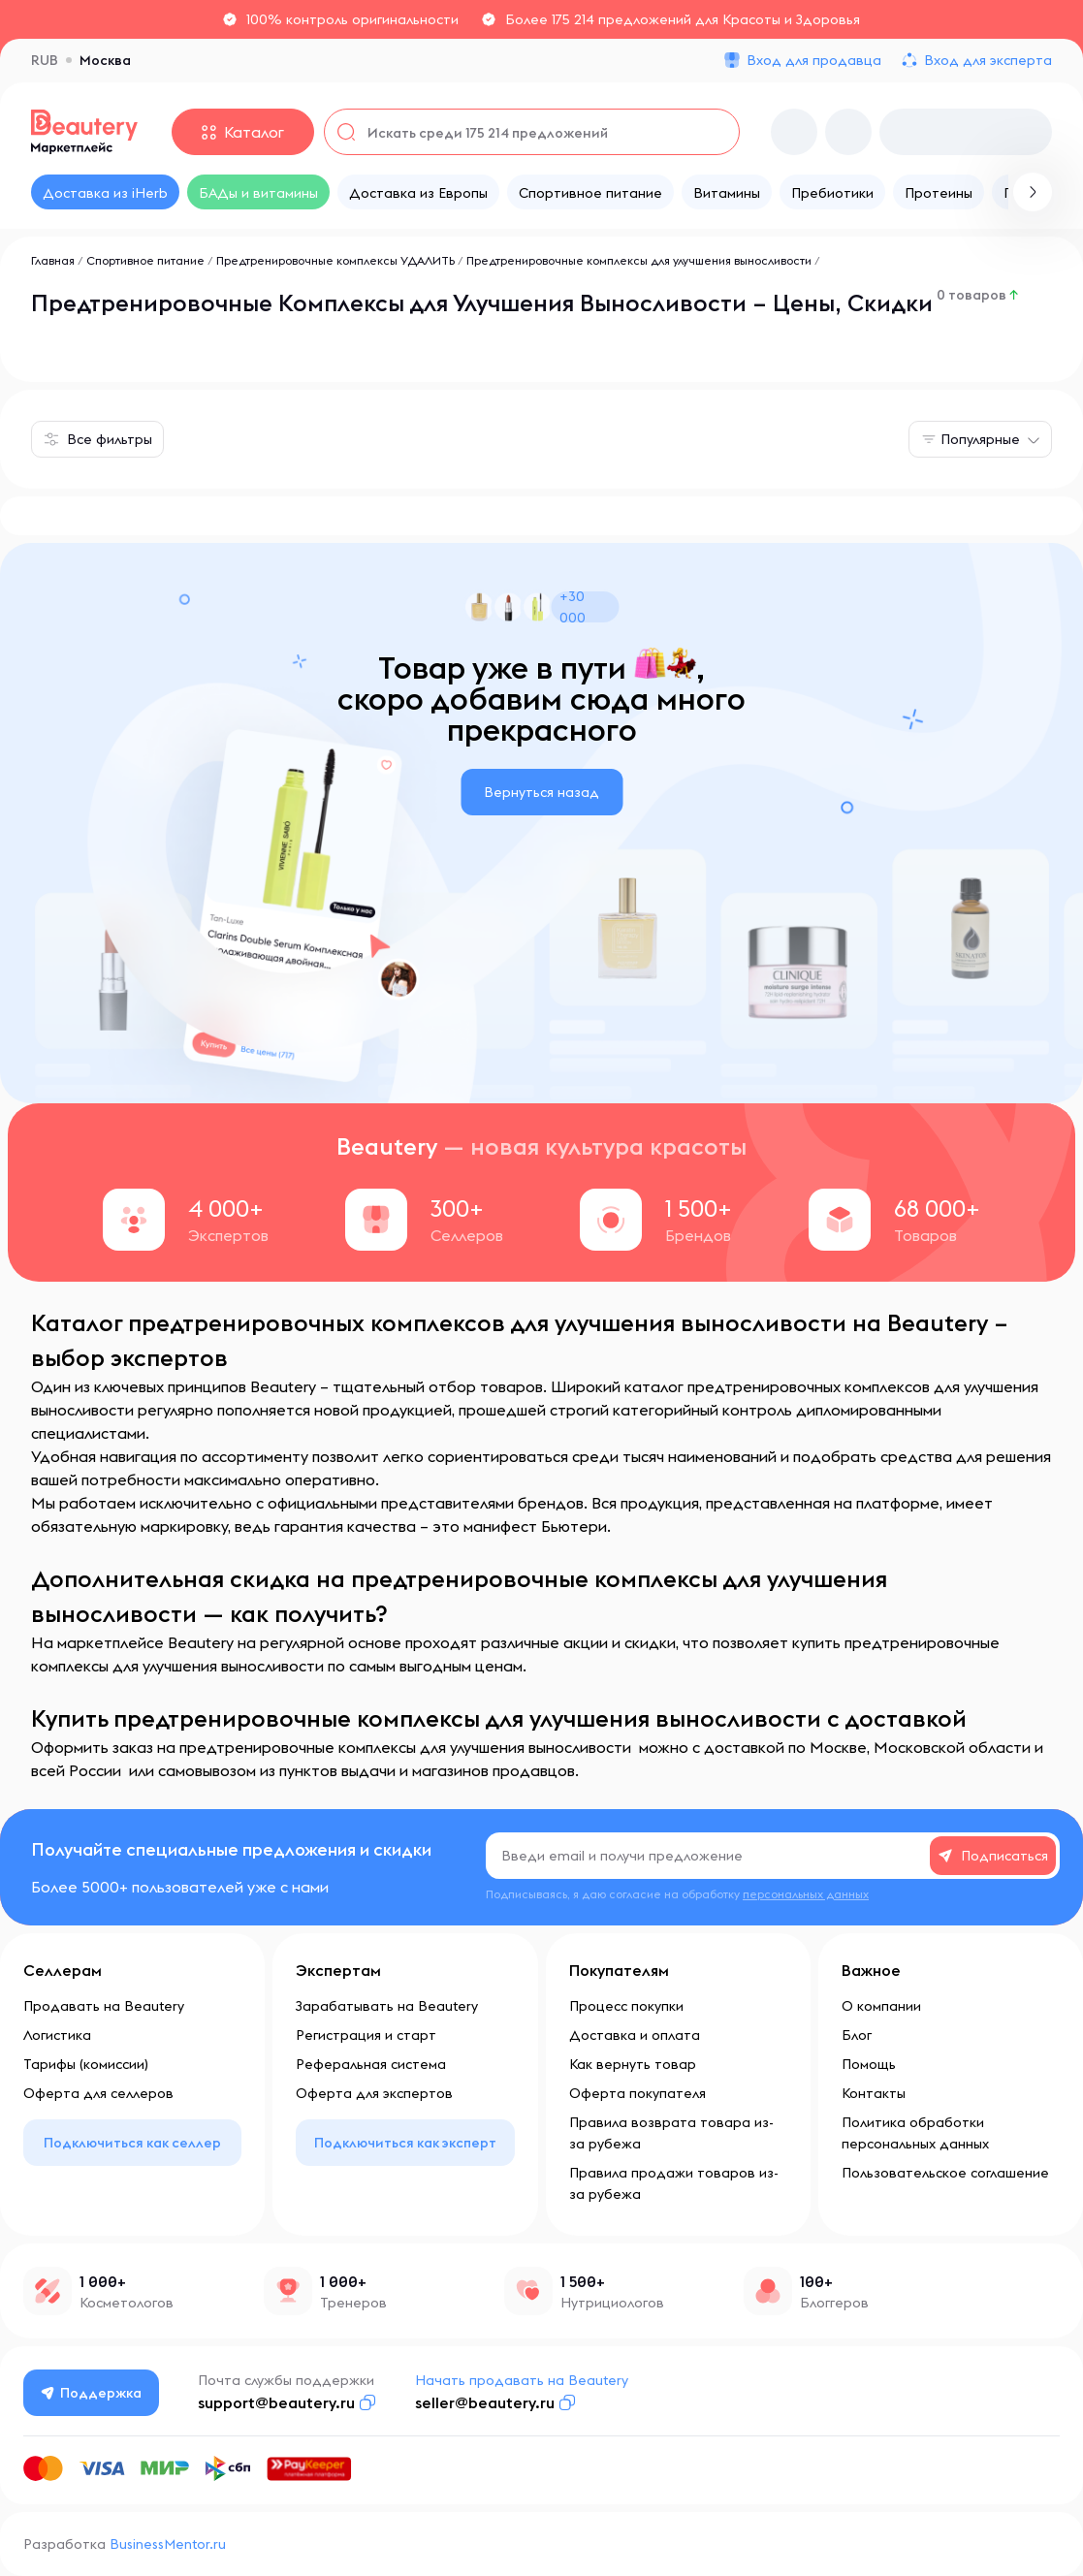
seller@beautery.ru (486, 2402)
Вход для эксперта (988, 60)
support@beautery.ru (277, 2402)
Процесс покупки (626, 2006)
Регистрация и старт (366, 2035)
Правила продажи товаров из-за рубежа (674, 2183)
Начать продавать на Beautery (522, 2380)
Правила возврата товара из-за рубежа (671, 2133)
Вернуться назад (541, 792)
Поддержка (92, 2392)
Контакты (874, 2093)
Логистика (57, 2035)
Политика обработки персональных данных (915, 2133)
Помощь (869, 2064)
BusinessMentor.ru (168, 2544)
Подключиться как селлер (132, 2142)
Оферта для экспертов (374, 2093)
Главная (53, 260)
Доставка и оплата (634, 2035)
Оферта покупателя (637, 2093)
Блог (857, 2035)
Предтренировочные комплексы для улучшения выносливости (640, 260)
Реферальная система (371, 2064)
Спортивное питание (145, 260)
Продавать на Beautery (103, 2006)
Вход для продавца (814, 60)
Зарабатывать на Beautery (387, 2006)
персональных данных (806, 1894)
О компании (881, 2006)
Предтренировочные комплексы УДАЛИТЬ (335, 260)
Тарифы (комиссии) (85, 2064)
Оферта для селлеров (98, 2093)
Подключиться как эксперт (405, 2142)
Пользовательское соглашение (945, 2172)
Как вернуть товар (632, 2064)
